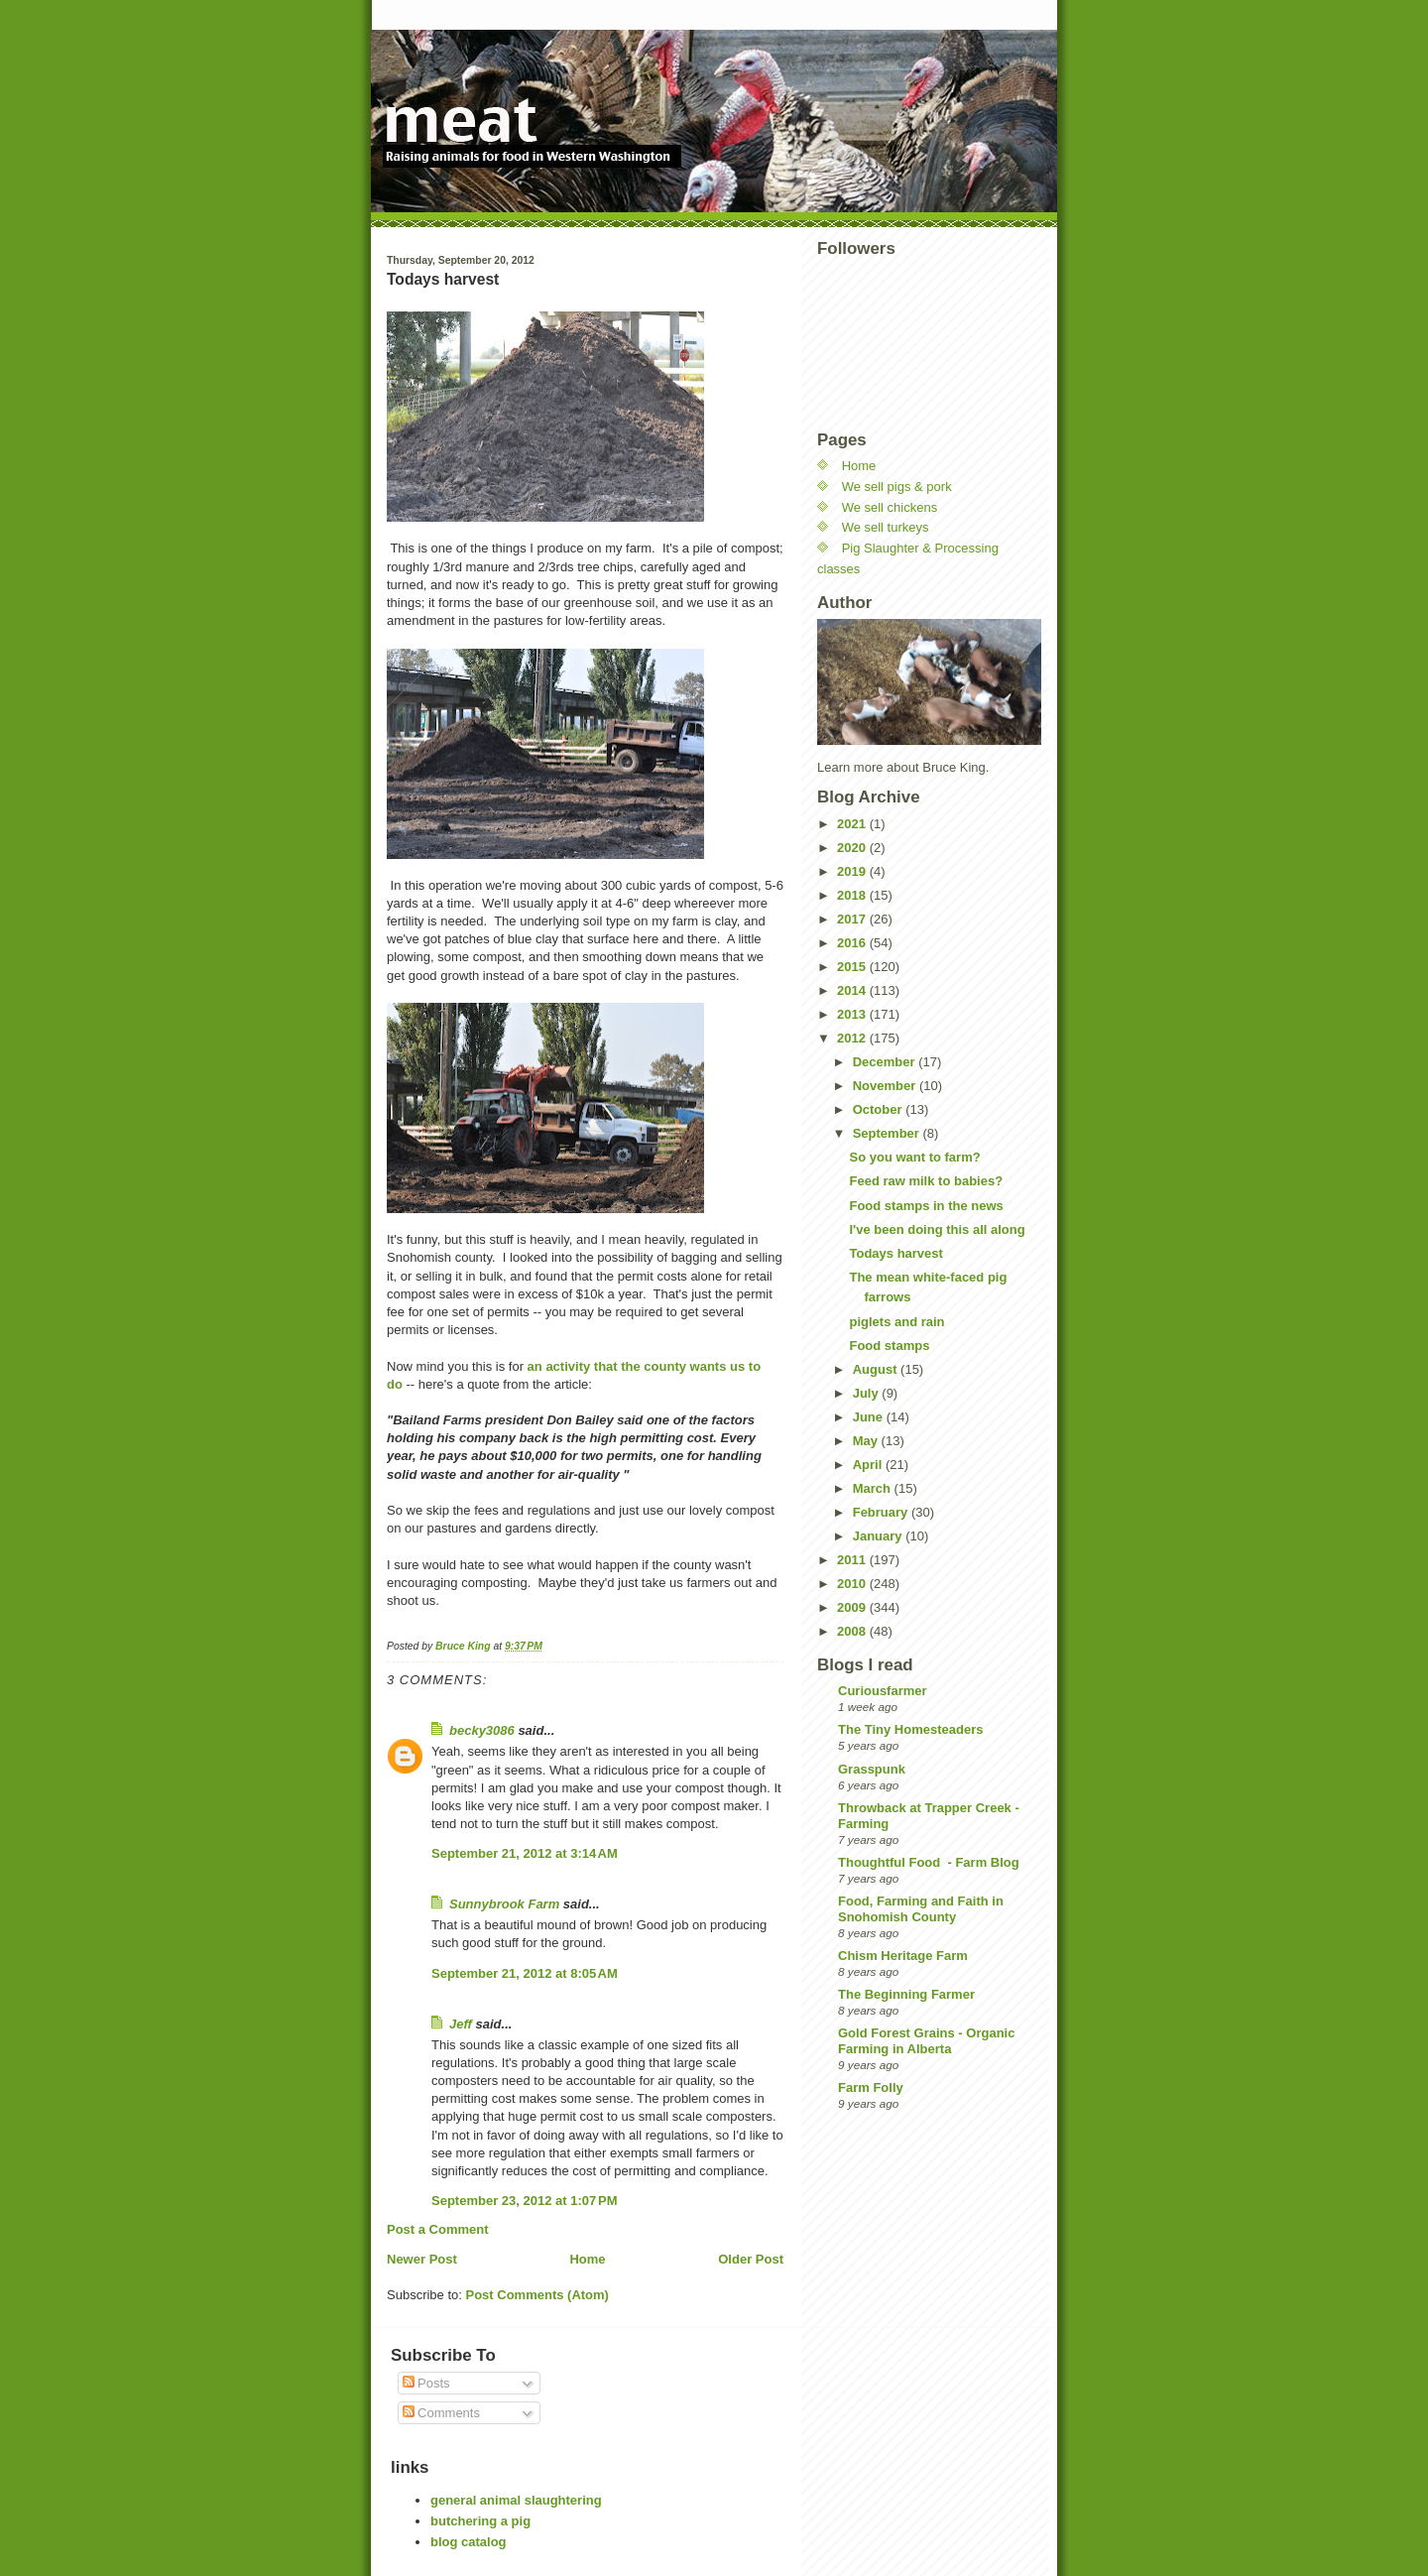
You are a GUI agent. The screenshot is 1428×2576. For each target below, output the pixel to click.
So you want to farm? (914, 1157)
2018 (853, 895)
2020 (853, 847)
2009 (853, 1607)
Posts (426, 2383)
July (868, 1393)
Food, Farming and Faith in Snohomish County (921, 1909)
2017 (853, 919)
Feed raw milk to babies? (926, 1180)
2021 (853, 823)
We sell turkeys (885, 527)
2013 (853, 1014)
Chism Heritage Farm (903, 1955)
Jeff (460, 2024)
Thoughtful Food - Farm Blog (928, 1862)
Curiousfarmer (882, 1690)
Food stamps (889, 1345)
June (870, 1417)
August (876, 1369)
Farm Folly (870, 2087)
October (879, 1109)
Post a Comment (438, 2229)
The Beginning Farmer (906, 1994)
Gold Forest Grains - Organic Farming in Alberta (926, 2040)
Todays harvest (895, 1253)
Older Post (750, 2259)
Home (587, 2259)
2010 (853, 1583)
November (886, 1085)
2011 (853, 1559)
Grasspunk (871, 1769)
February (882, 1512)
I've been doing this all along (936, 1229)
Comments (441, 2412)
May (867, 1440)
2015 (853, 966)
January (879, 1536)
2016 (853, 942)
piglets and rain (896, 1321)
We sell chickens (890, 507)
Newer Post (422, 2259)
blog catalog (468, 2541)
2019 (853, 871)
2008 (853, 1631)
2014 (853, 990)
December (885, 1061)
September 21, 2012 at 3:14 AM (524, 1853)
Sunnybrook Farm (504, 1904)
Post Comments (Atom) (537, 2294)
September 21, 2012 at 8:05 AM (524, 1973)
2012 (853, 1038)
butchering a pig (480, 2521)
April (869, 1464)
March (873, 1488)
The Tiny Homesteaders (910, 1729)
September (888, 1133)
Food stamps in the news (926, 1205)
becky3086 (482, 1730)
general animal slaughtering (516, 2500)
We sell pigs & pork (897, 486)
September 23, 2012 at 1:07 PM (524, 2200)
